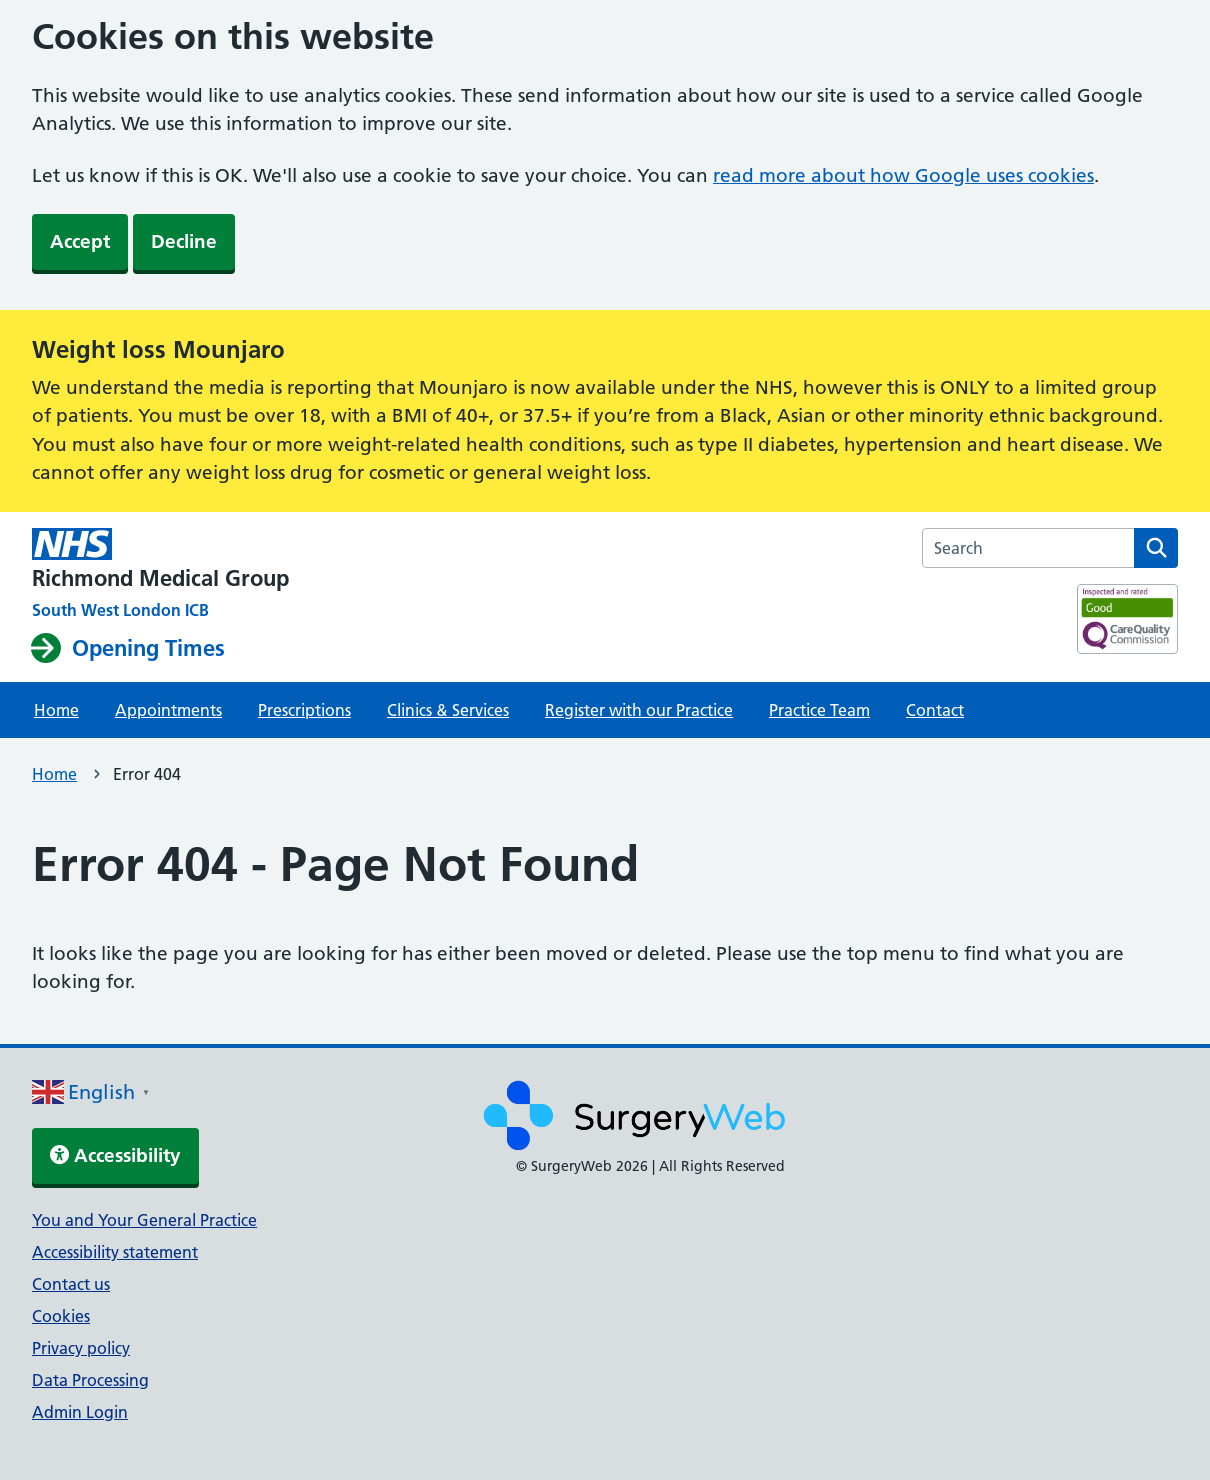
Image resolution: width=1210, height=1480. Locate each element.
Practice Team (819, 710)
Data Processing (90, 1380)
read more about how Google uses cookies (903, 175)
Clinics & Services (448, 710)
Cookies (61, 1316)
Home (56, 710)
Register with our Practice (639, 710)
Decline (184, 241)
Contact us (71, 1284)
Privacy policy (81, 1348)
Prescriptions (304, 710)
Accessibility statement (115, 1252)
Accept (80, 241)
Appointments (168, 710)
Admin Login (80, 1412)
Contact (935, 710)
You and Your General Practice (144, 1220)
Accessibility (115, 1155)
